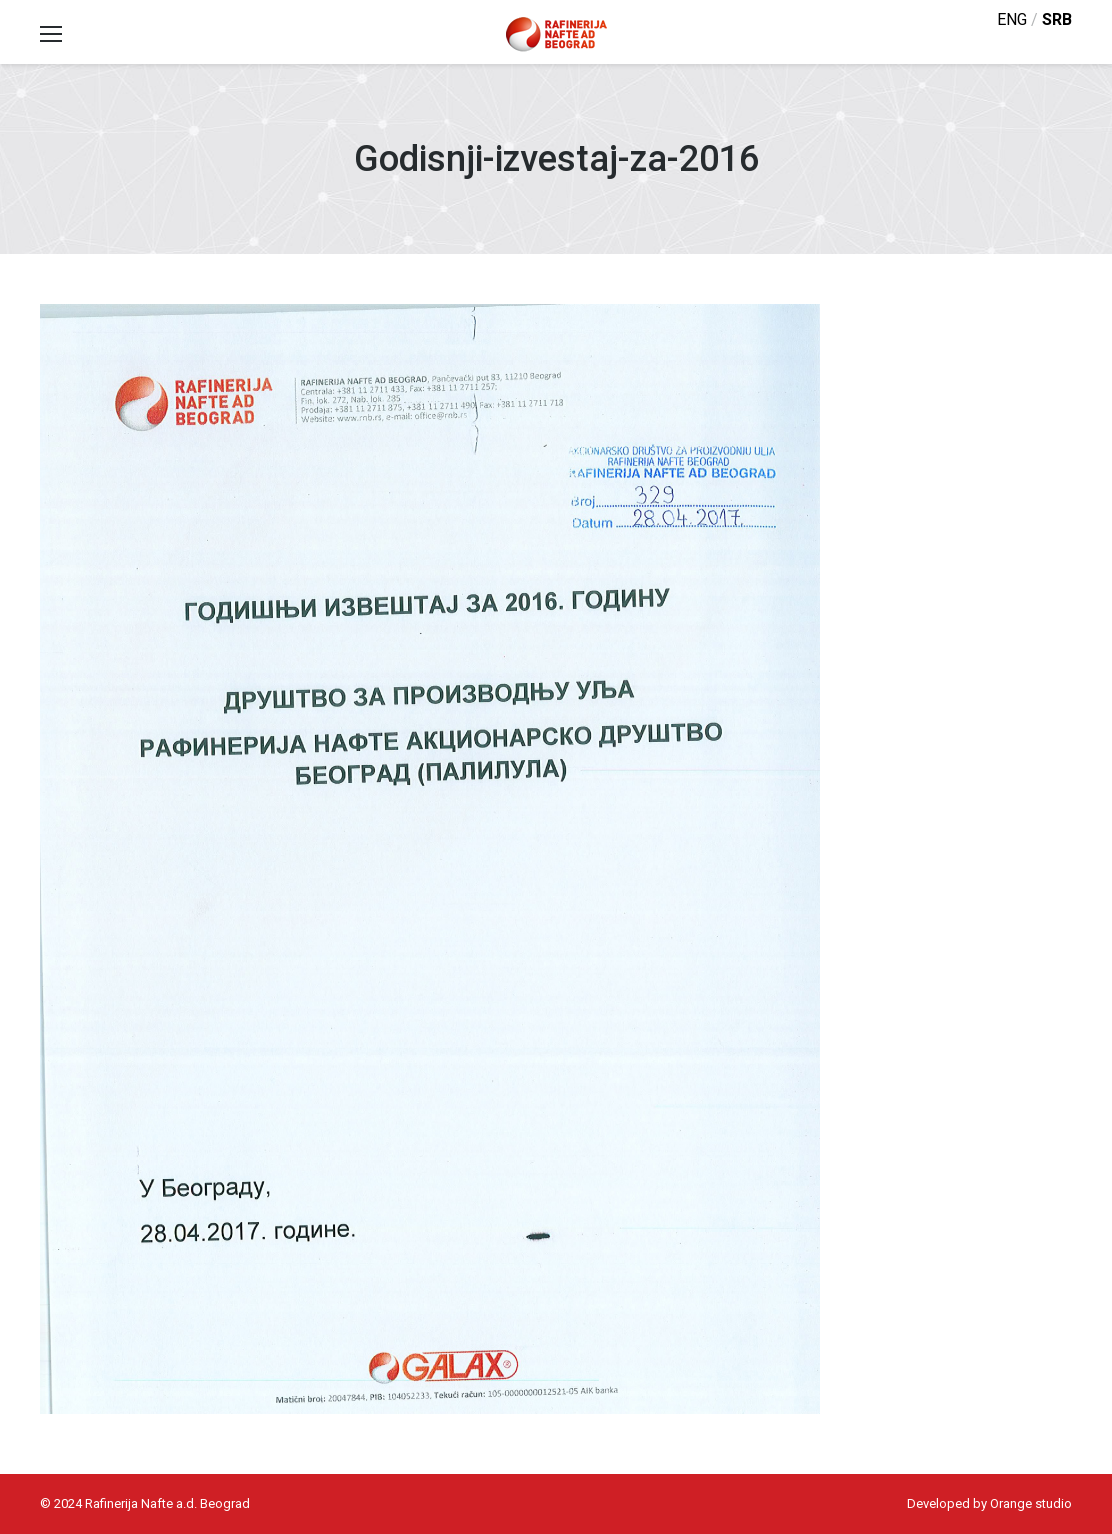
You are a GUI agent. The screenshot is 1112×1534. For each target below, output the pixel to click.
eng (1012, 19)
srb (1057, 19)
